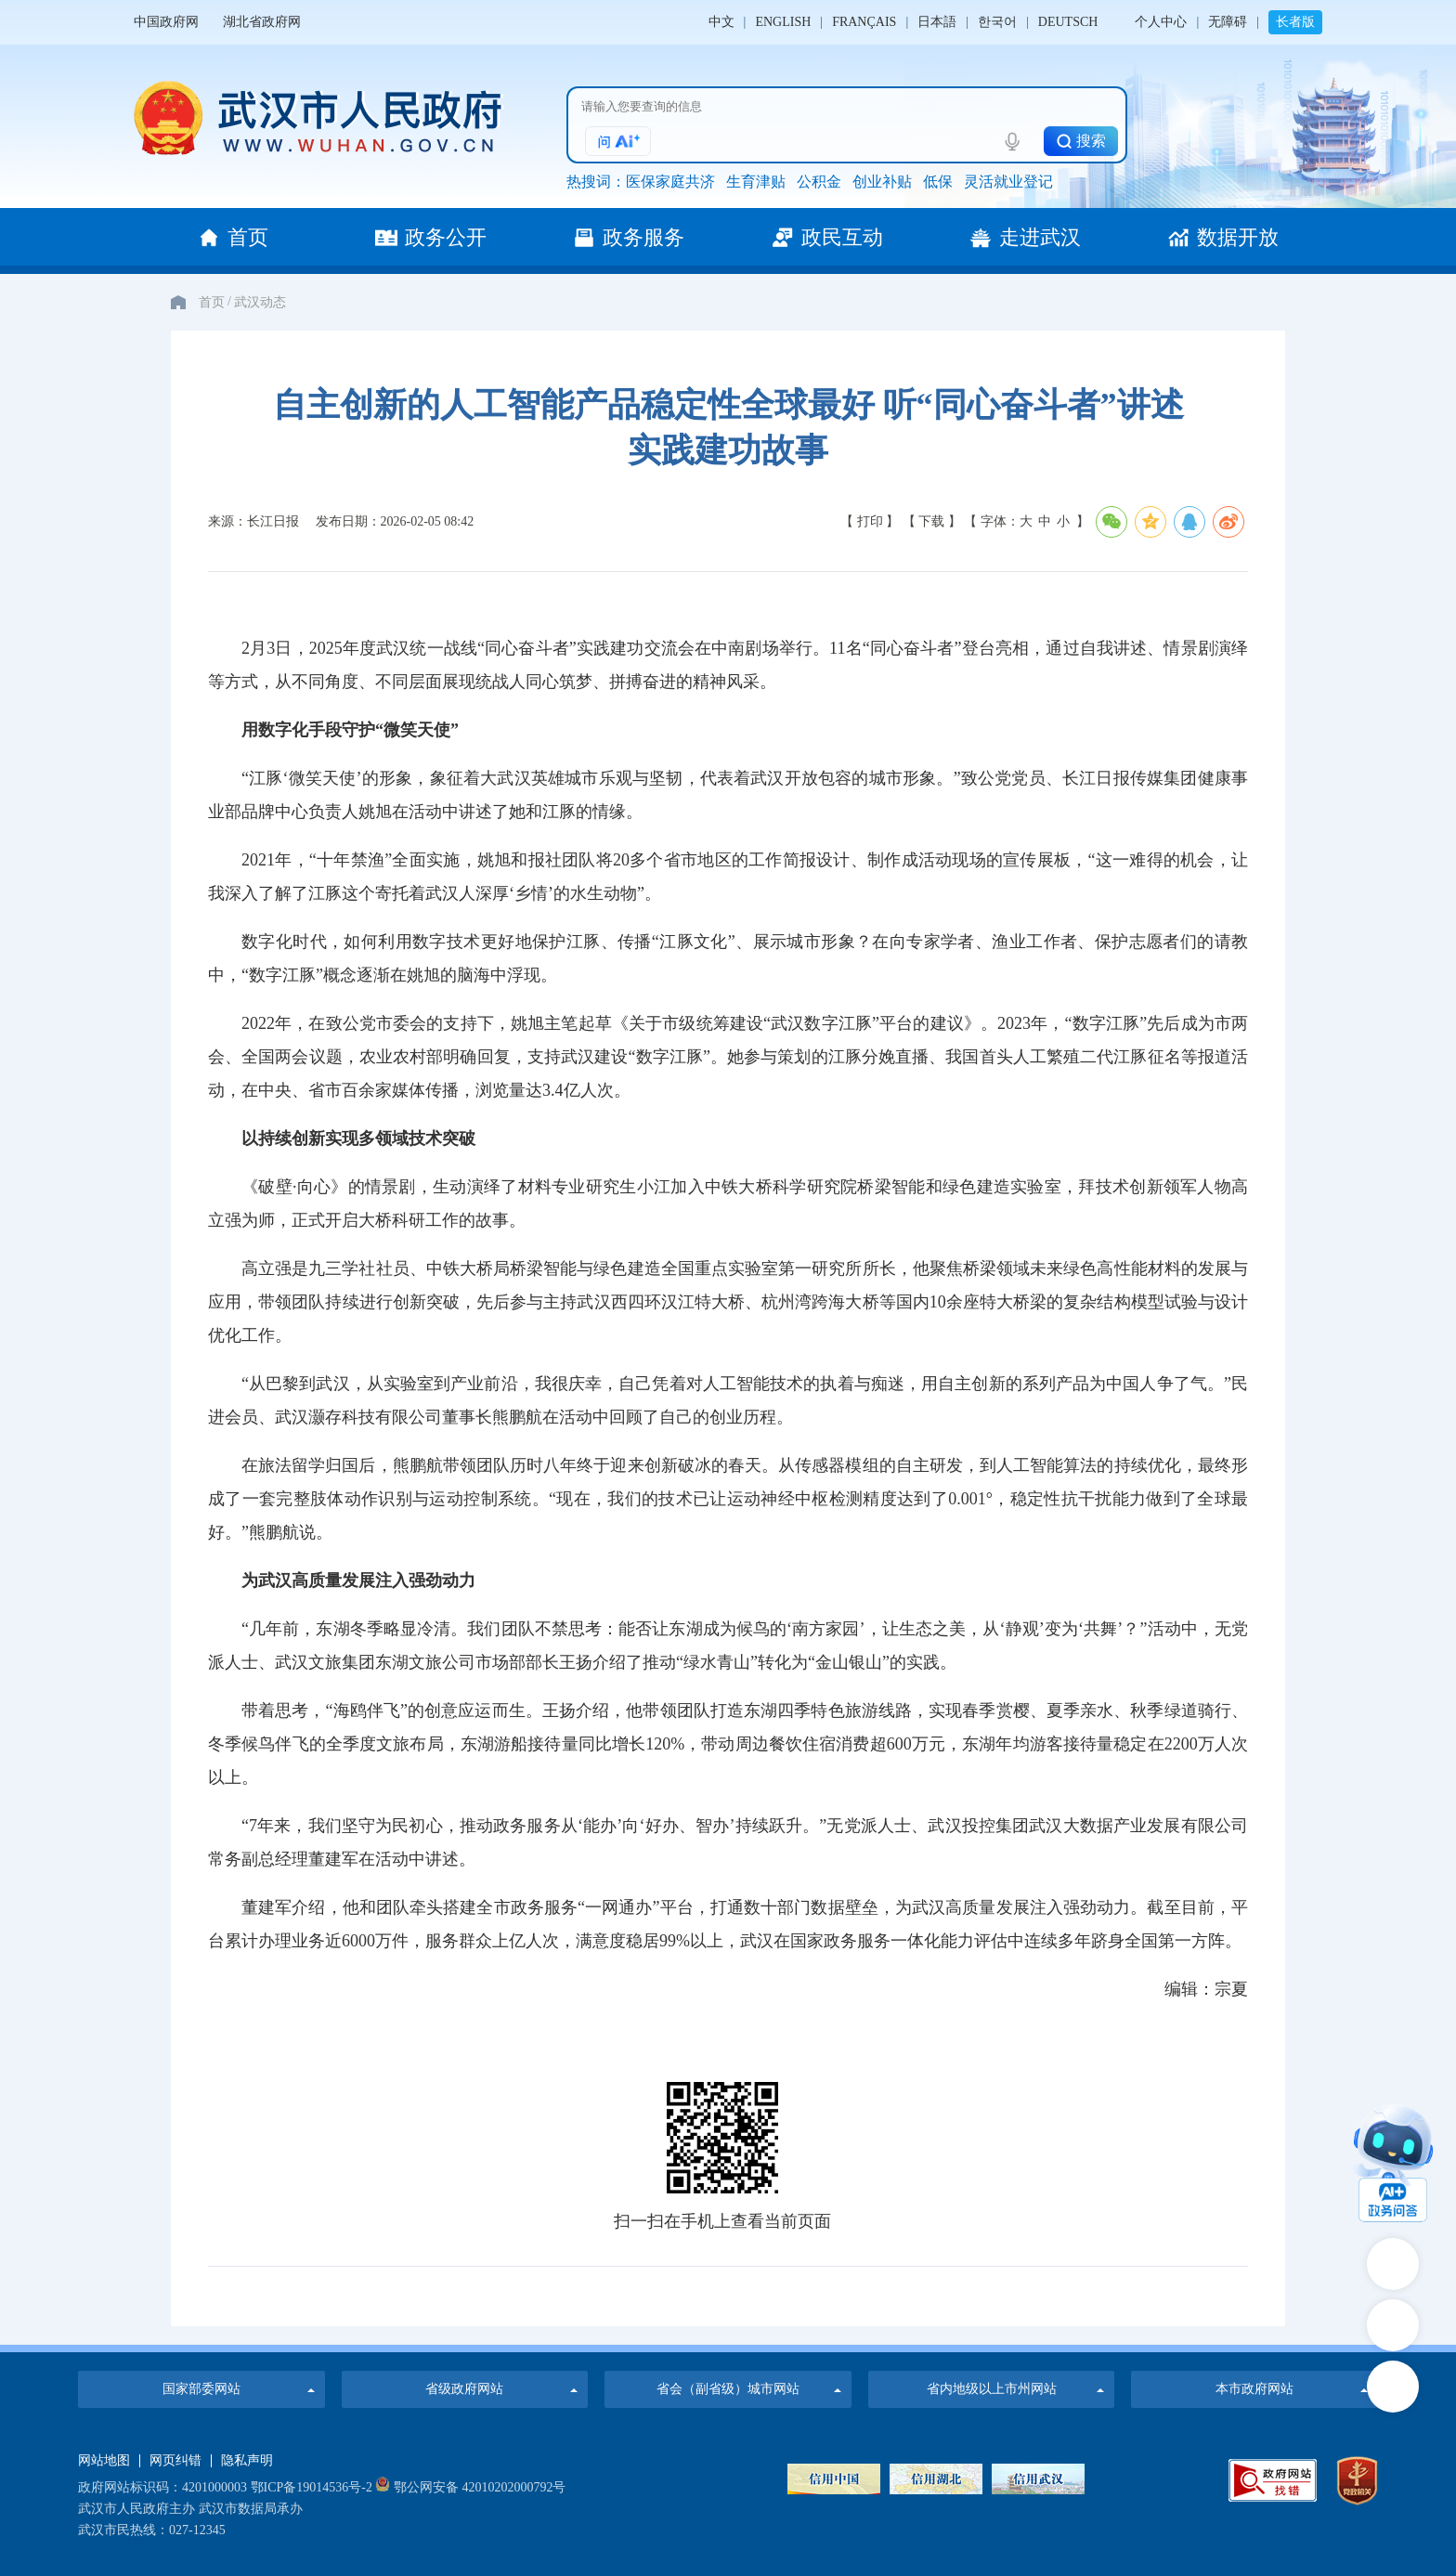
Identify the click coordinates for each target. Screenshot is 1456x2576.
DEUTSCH (1068, 22)
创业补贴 (882, 181)
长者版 (1295, 22)
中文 (721, 22)
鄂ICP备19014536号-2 (311, 2487)
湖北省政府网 (262, 22)
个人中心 (1161, 22)
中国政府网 (166, 22)
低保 (938, 181)
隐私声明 (247, 2460)
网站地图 (104, 2460)
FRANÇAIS (864, 22)
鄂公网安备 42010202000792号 (470, 2487)
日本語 (936, 22)
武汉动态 (260, 302)
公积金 (819, 181)
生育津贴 (756, 181)
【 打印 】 (869, 521)
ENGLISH (783, 22)
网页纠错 (176, 2460)
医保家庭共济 (670, 181)
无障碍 (1227, 22)
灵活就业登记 (1008, 181)
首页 (212, 302)
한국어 (997, 22)
